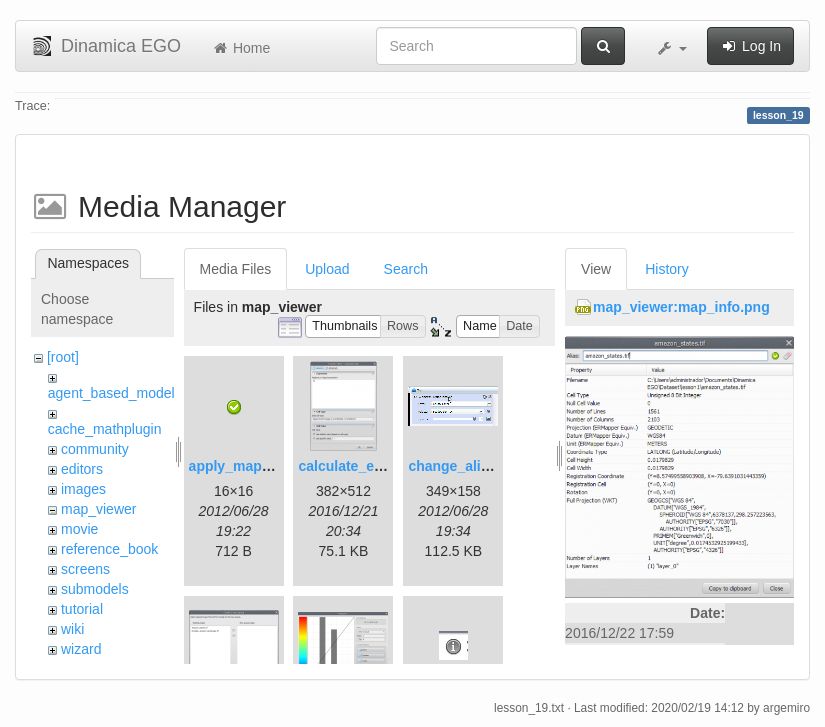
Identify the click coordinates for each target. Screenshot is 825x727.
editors (82, 469)
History (667, 269)
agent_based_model (111, 393)
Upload (327, 269)
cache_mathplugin (105, 429)
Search (406, 269)
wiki (72, 629)
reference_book (109, 549)
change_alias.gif (462, 466)
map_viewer (98, 509)
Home (240, 48)
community (95, 449)
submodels (95, 589)
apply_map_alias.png (260, 466)
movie (79, 529)
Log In (750, 46)
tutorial (82, 609)
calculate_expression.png (383, 466)
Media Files (236, 269)
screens (85, 569)
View (596, 269)
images (83, 489)
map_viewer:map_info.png (681, 307)
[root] (63, 357)
